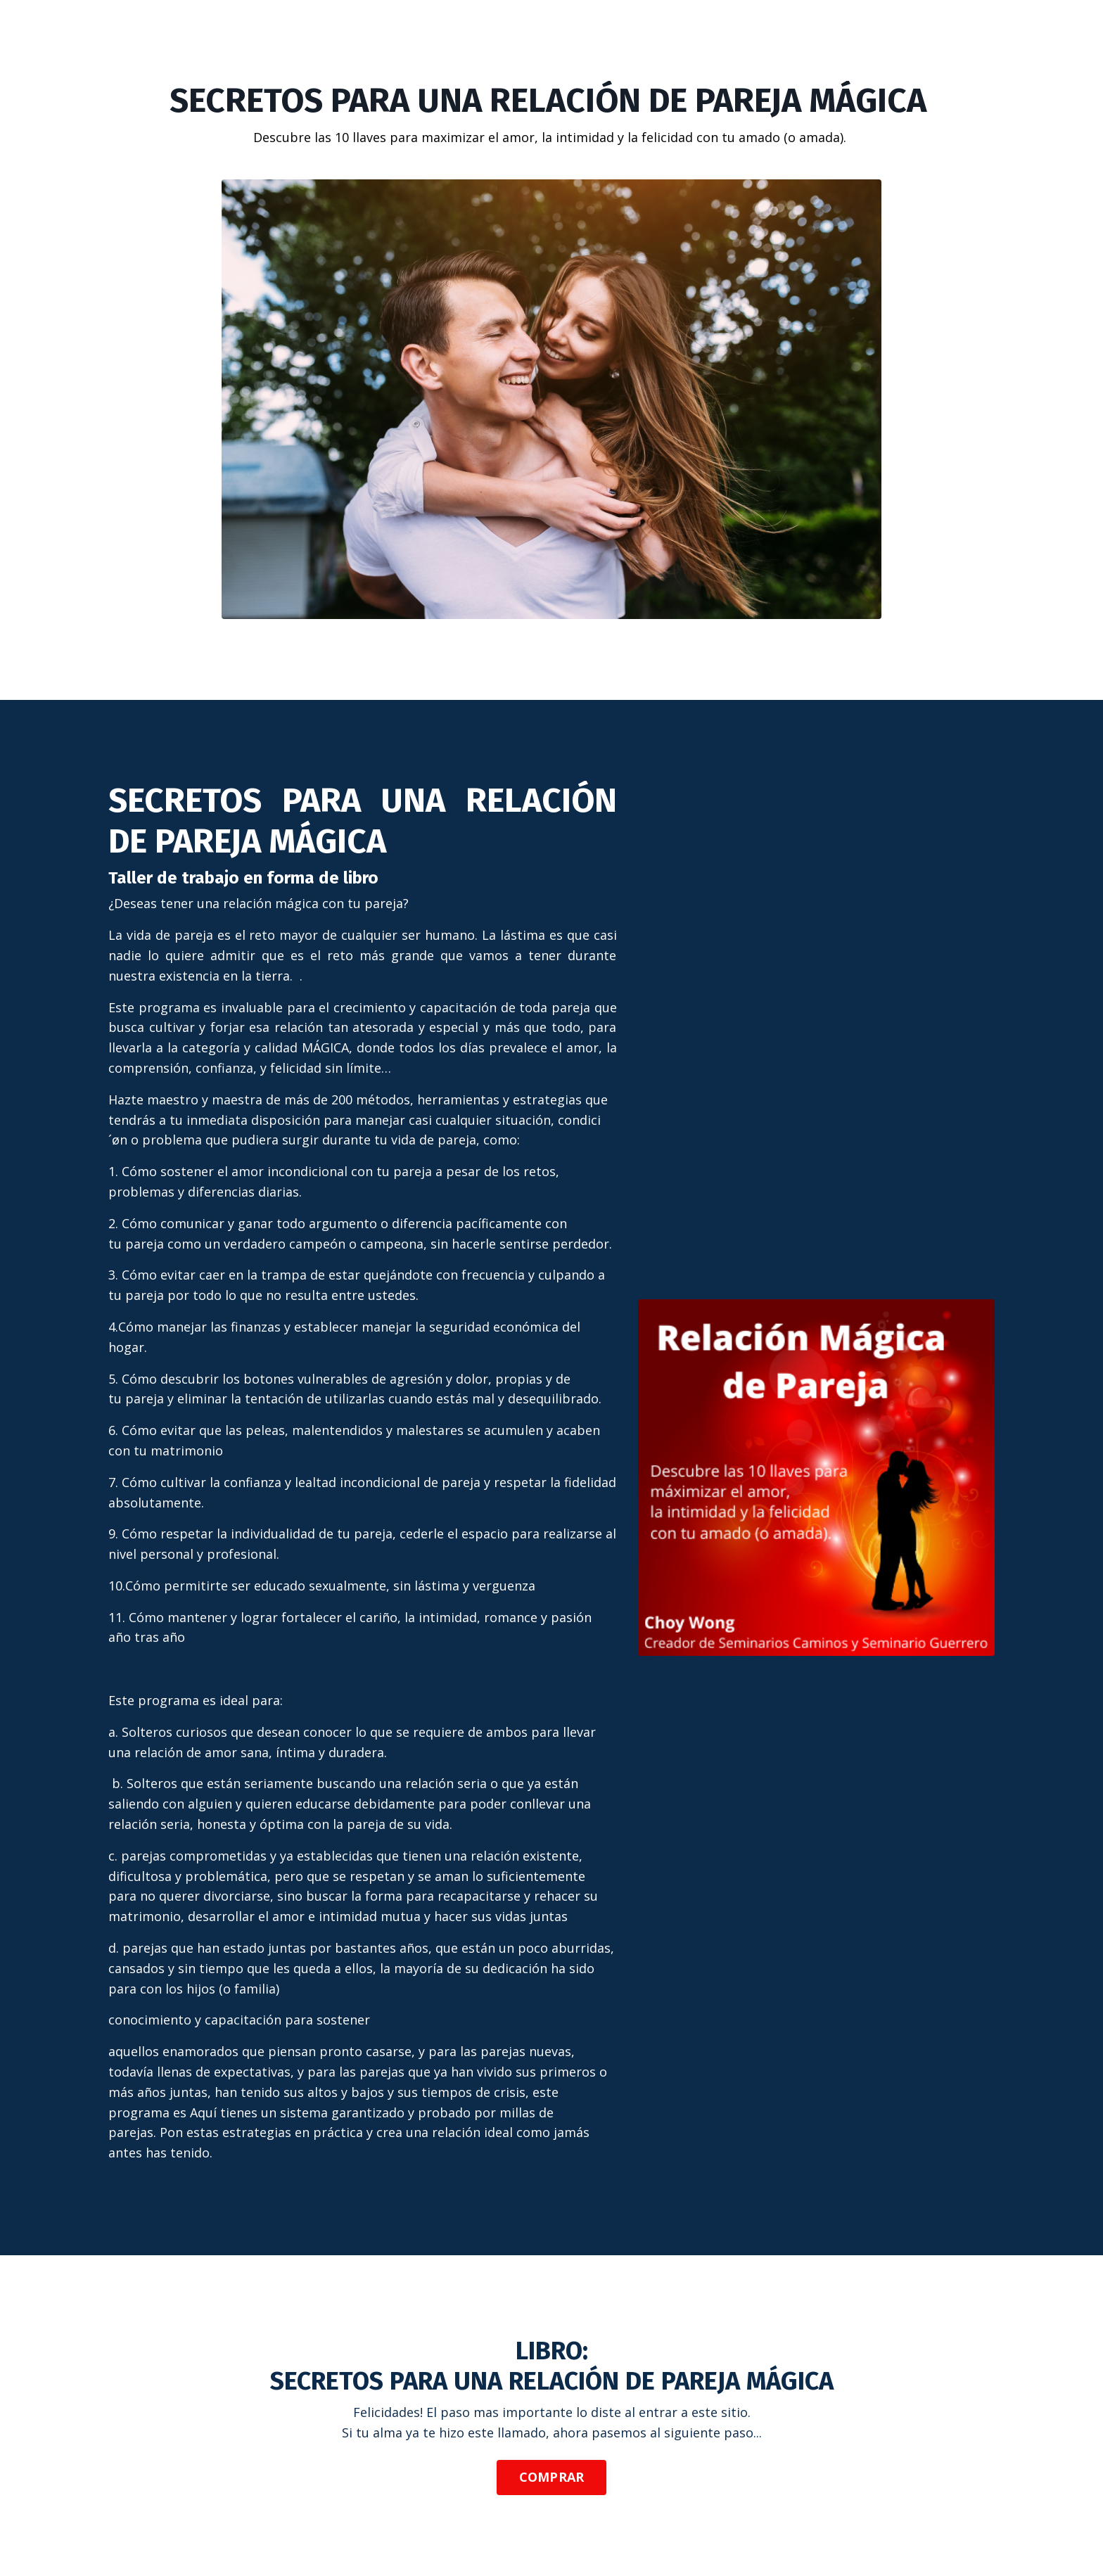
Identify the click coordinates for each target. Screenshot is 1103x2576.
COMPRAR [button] (552, 2476)
